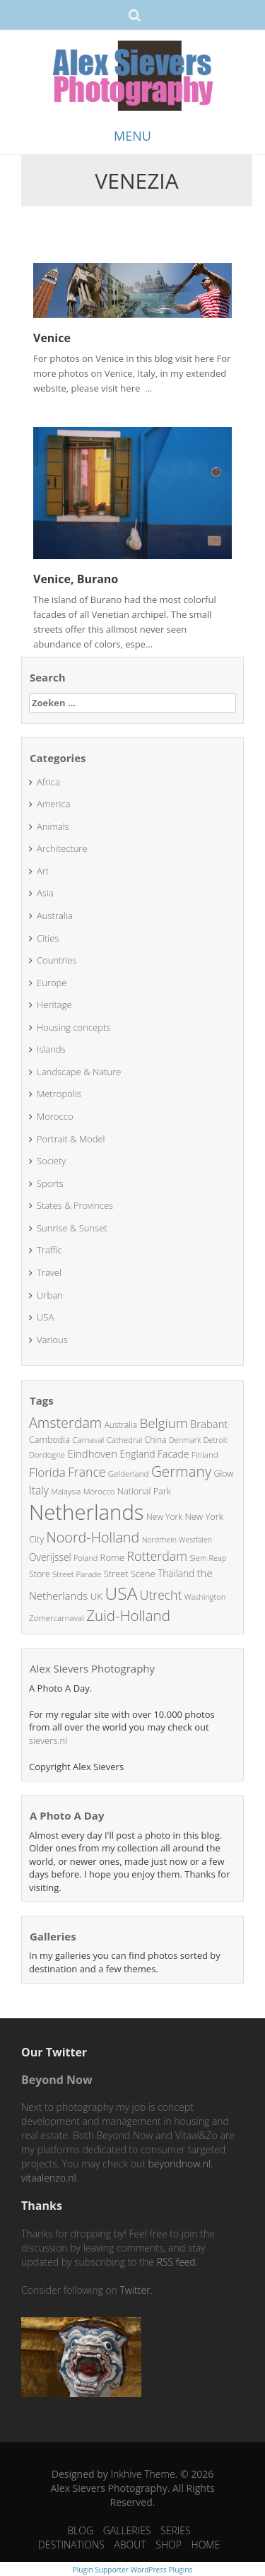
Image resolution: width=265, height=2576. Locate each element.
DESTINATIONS (71, 2544)
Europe (51, 982)
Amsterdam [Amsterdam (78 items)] (65, 1422)
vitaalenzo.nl (48, 2177)
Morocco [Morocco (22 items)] (99, 1491)
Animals (53, 826)
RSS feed (175, 2261)
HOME (206, 2544)
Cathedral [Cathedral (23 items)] (125, 1439)
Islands (51, 1049)
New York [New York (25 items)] (164, 1517)
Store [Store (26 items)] (39, 1574)
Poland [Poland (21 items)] (85, 1557)
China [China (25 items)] (156, 1440)
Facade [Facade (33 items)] (173, 1453)
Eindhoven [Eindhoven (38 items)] (92, 1453)
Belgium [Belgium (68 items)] (163, 1423)
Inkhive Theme (142, 2474)
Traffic (49, 1249)
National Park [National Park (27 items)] (144, 1491)
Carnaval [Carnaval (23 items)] (88, 1439)
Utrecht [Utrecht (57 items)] (161, 1594)
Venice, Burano (75, 579)
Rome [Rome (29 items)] (112, 1557)
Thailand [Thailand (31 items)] (176, 1573)
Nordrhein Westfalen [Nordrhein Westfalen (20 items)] (177, 1540)
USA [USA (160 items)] (121, 1593)
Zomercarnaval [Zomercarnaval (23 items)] (56, 1617)
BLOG (80, 2530)
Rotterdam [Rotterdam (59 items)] (156, 1555)
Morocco (55, 1116)
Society (51, 1160)
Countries (57, 960)
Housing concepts (73, 1027)
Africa (48, 781)
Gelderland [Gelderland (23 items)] (128, 1473)
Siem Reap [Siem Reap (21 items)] (207, 1557)
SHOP (168, 2544)
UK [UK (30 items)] (96, 1596)
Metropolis (59, 1093)
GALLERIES (127, 2530)
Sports (50, 1183)
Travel (49, 1272)
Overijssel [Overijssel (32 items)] (50, 1557)
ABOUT (130, 2544)
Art (43, 871)
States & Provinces (75, 1205)
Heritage (54, 1004)
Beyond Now (57, 2080)
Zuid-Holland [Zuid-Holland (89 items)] (128, 1615)
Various (52, 1339)
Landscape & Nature (79, 1071)
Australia (55, 915)
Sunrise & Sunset (72, 1228)
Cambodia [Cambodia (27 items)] (49, 1439)
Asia (45, 892)
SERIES (175, 2530)
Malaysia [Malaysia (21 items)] (66, 1491)
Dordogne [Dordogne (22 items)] (47, 1454)
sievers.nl (48, 1740)
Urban (50, 1295)
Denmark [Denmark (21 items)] (185, 1439)
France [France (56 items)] (86, 1471)
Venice (52, 338)
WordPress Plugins (160, 2570)
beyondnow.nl (179, 2163)
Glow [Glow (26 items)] (224, 1474)
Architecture (62, 848)
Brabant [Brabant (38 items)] (209, 1424)
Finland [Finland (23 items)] (205, 1454)
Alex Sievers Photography (92, 1668)
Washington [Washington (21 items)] (204, 1596)
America (54, 803)
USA (45, 1317)
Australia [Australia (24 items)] (121, 1424)
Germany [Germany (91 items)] (181, 1471)
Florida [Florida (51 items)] (47, 1472)
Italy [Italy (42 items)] (39, 1490)
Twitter (134, 2290)
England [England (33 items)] (137, 1453)
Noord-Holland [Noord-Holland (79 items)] (92, 1537)
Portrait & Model (71, 1138)
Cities (48, 938)
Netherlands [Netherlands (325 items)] (86, 1512)
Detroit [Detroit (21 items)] (216, 1439)
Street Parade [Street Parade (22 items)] (76, 1574)
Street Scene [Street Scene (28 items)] (129, 1573)
